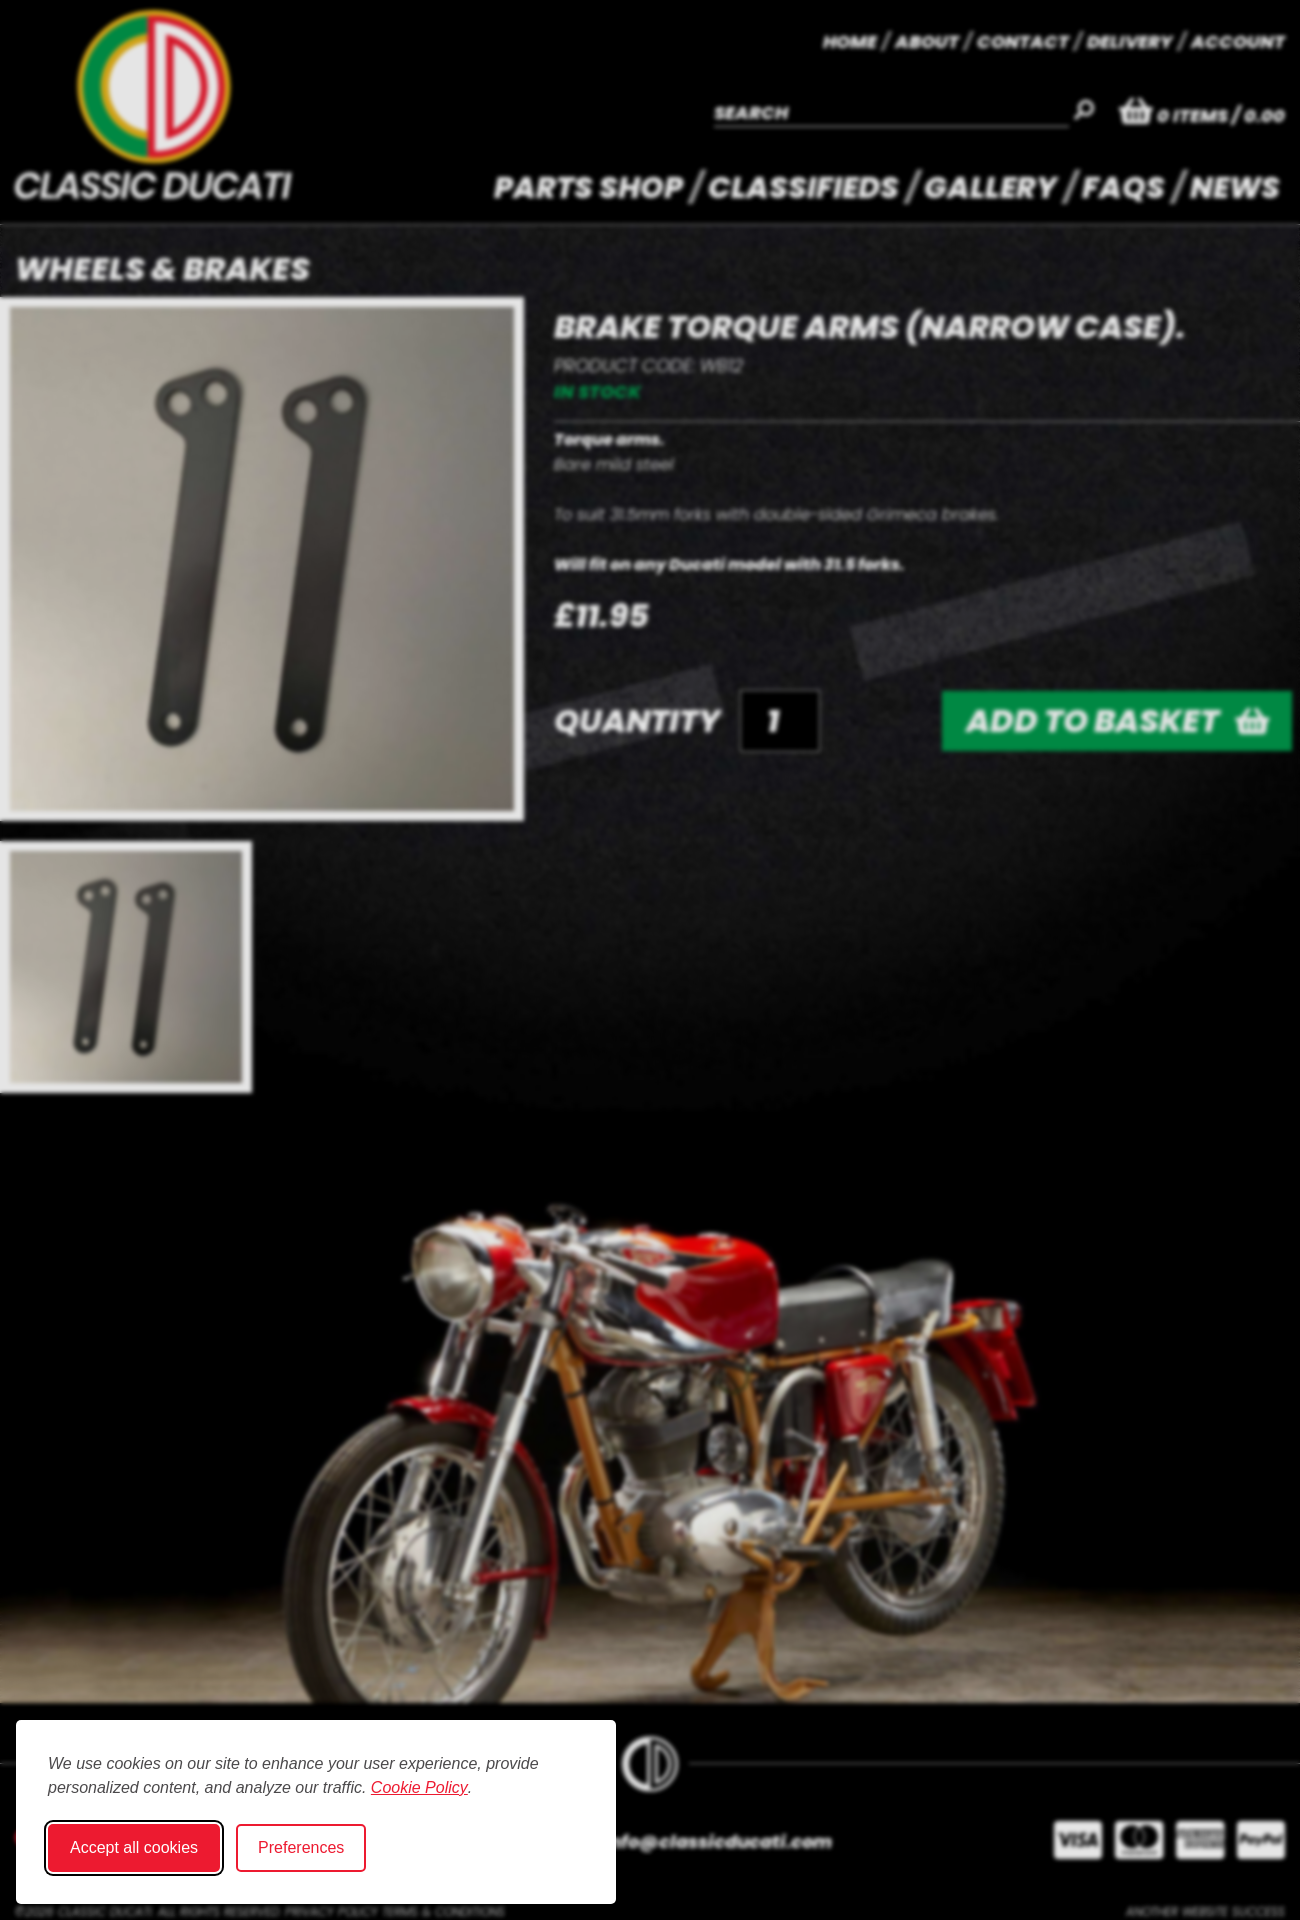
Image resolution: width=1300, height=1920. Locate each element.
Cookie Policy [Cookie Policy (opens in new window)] (419, 1787)
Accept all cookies (134, 1847)
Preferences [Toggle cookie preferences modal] (301, 1847)
